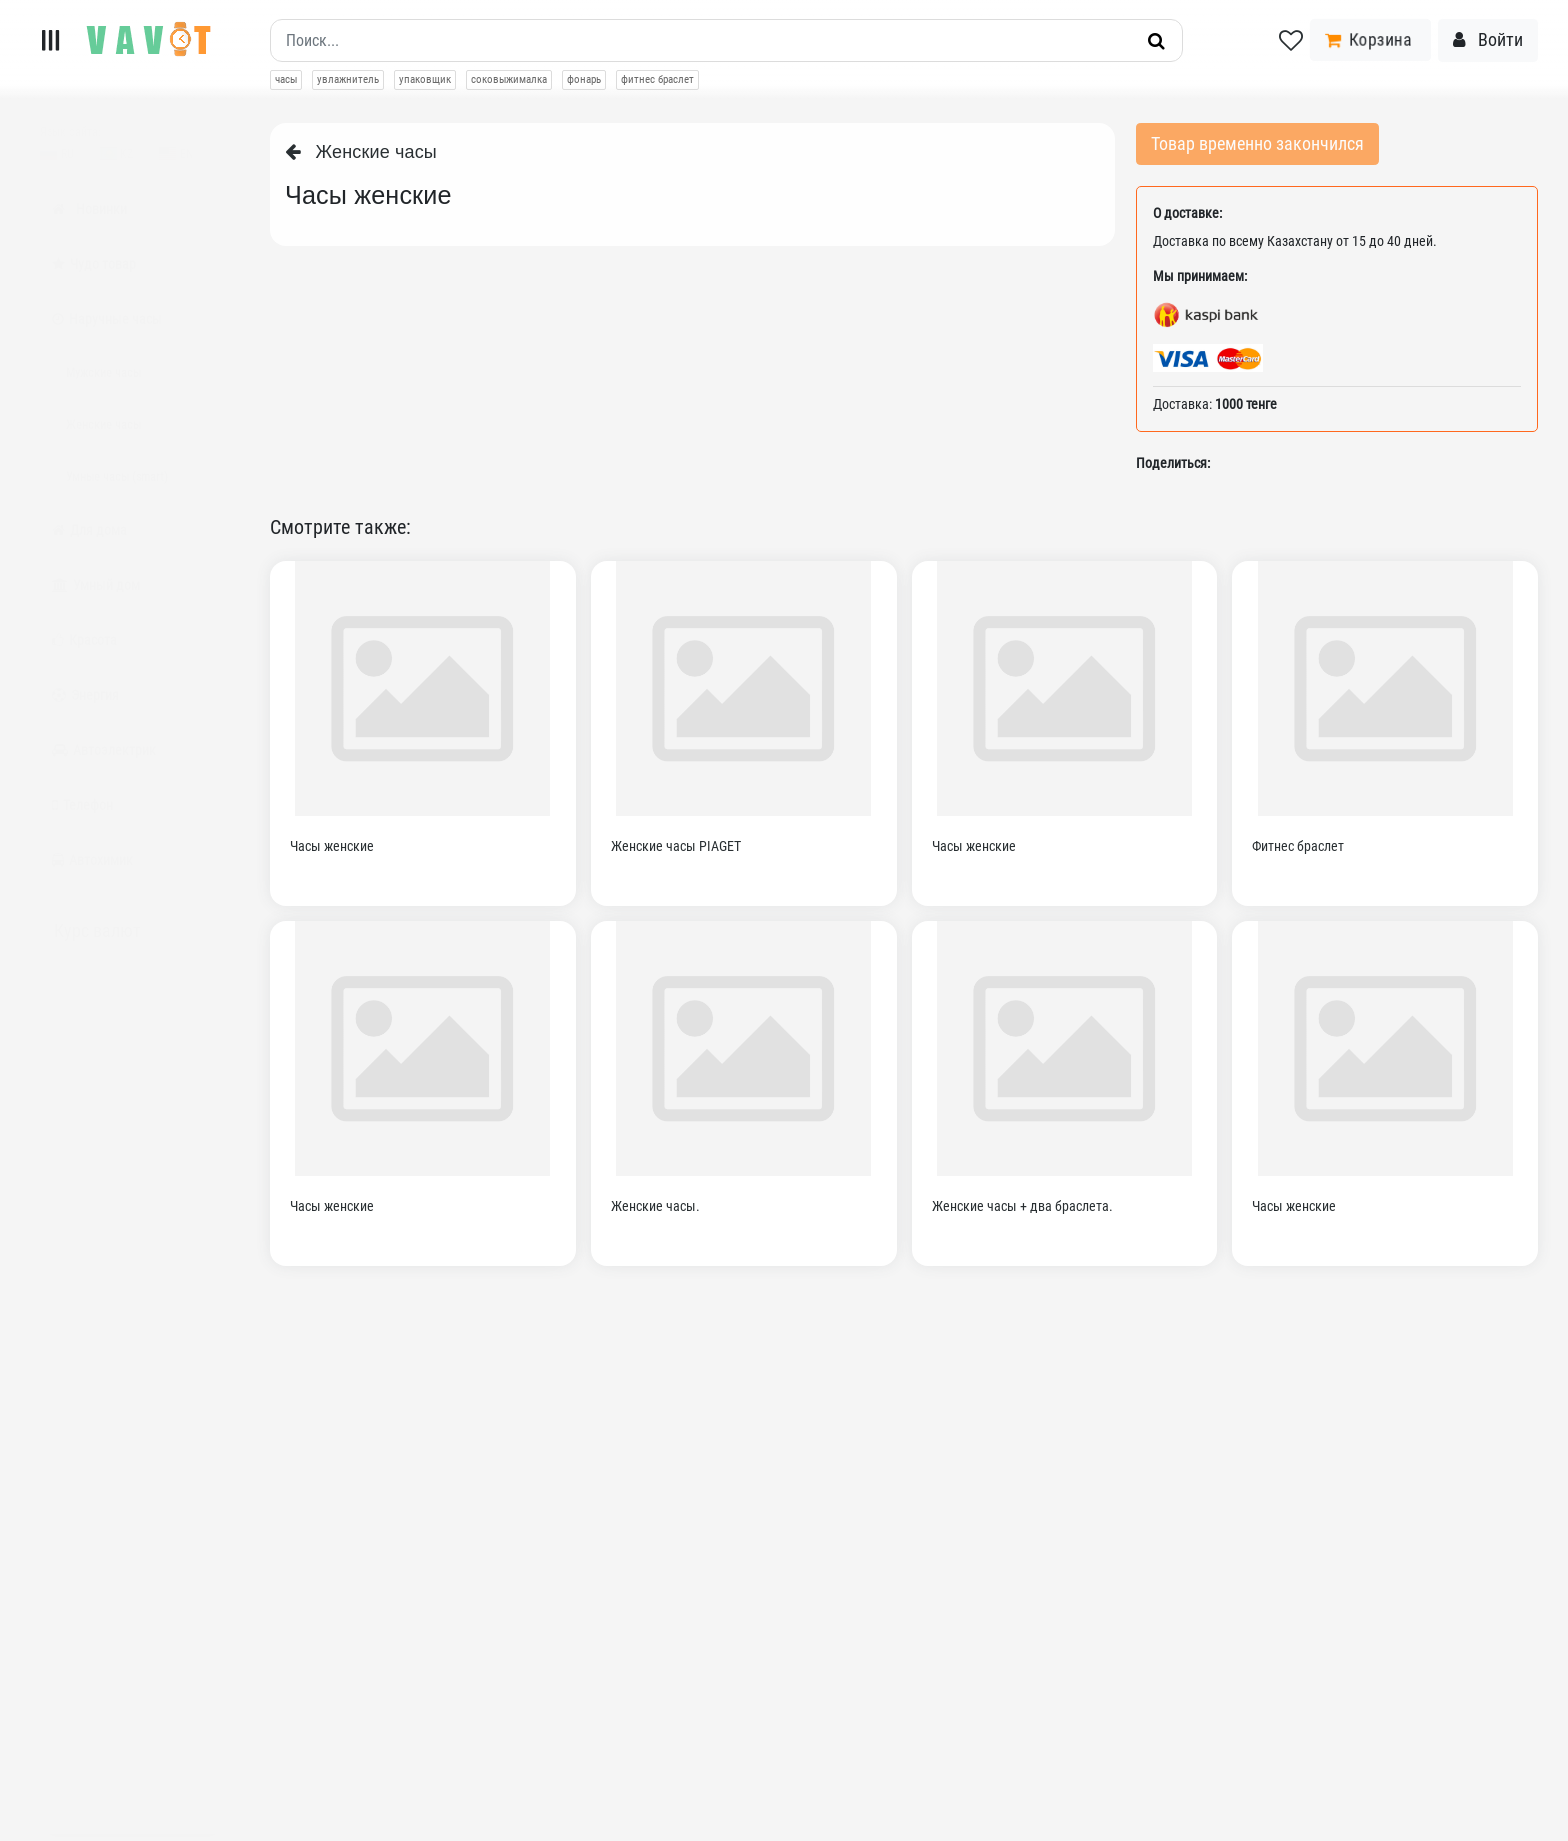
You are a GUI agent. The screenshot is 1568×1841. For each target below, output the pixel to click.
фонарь (584, 79)
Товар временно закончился (1257, 144)
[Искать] (1156, 41)
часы (286, 79)
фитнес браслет (657, 79)
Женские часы (361, 152)
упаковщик (425, 79)
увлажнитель (348, 79)
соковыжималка (509, 79)
